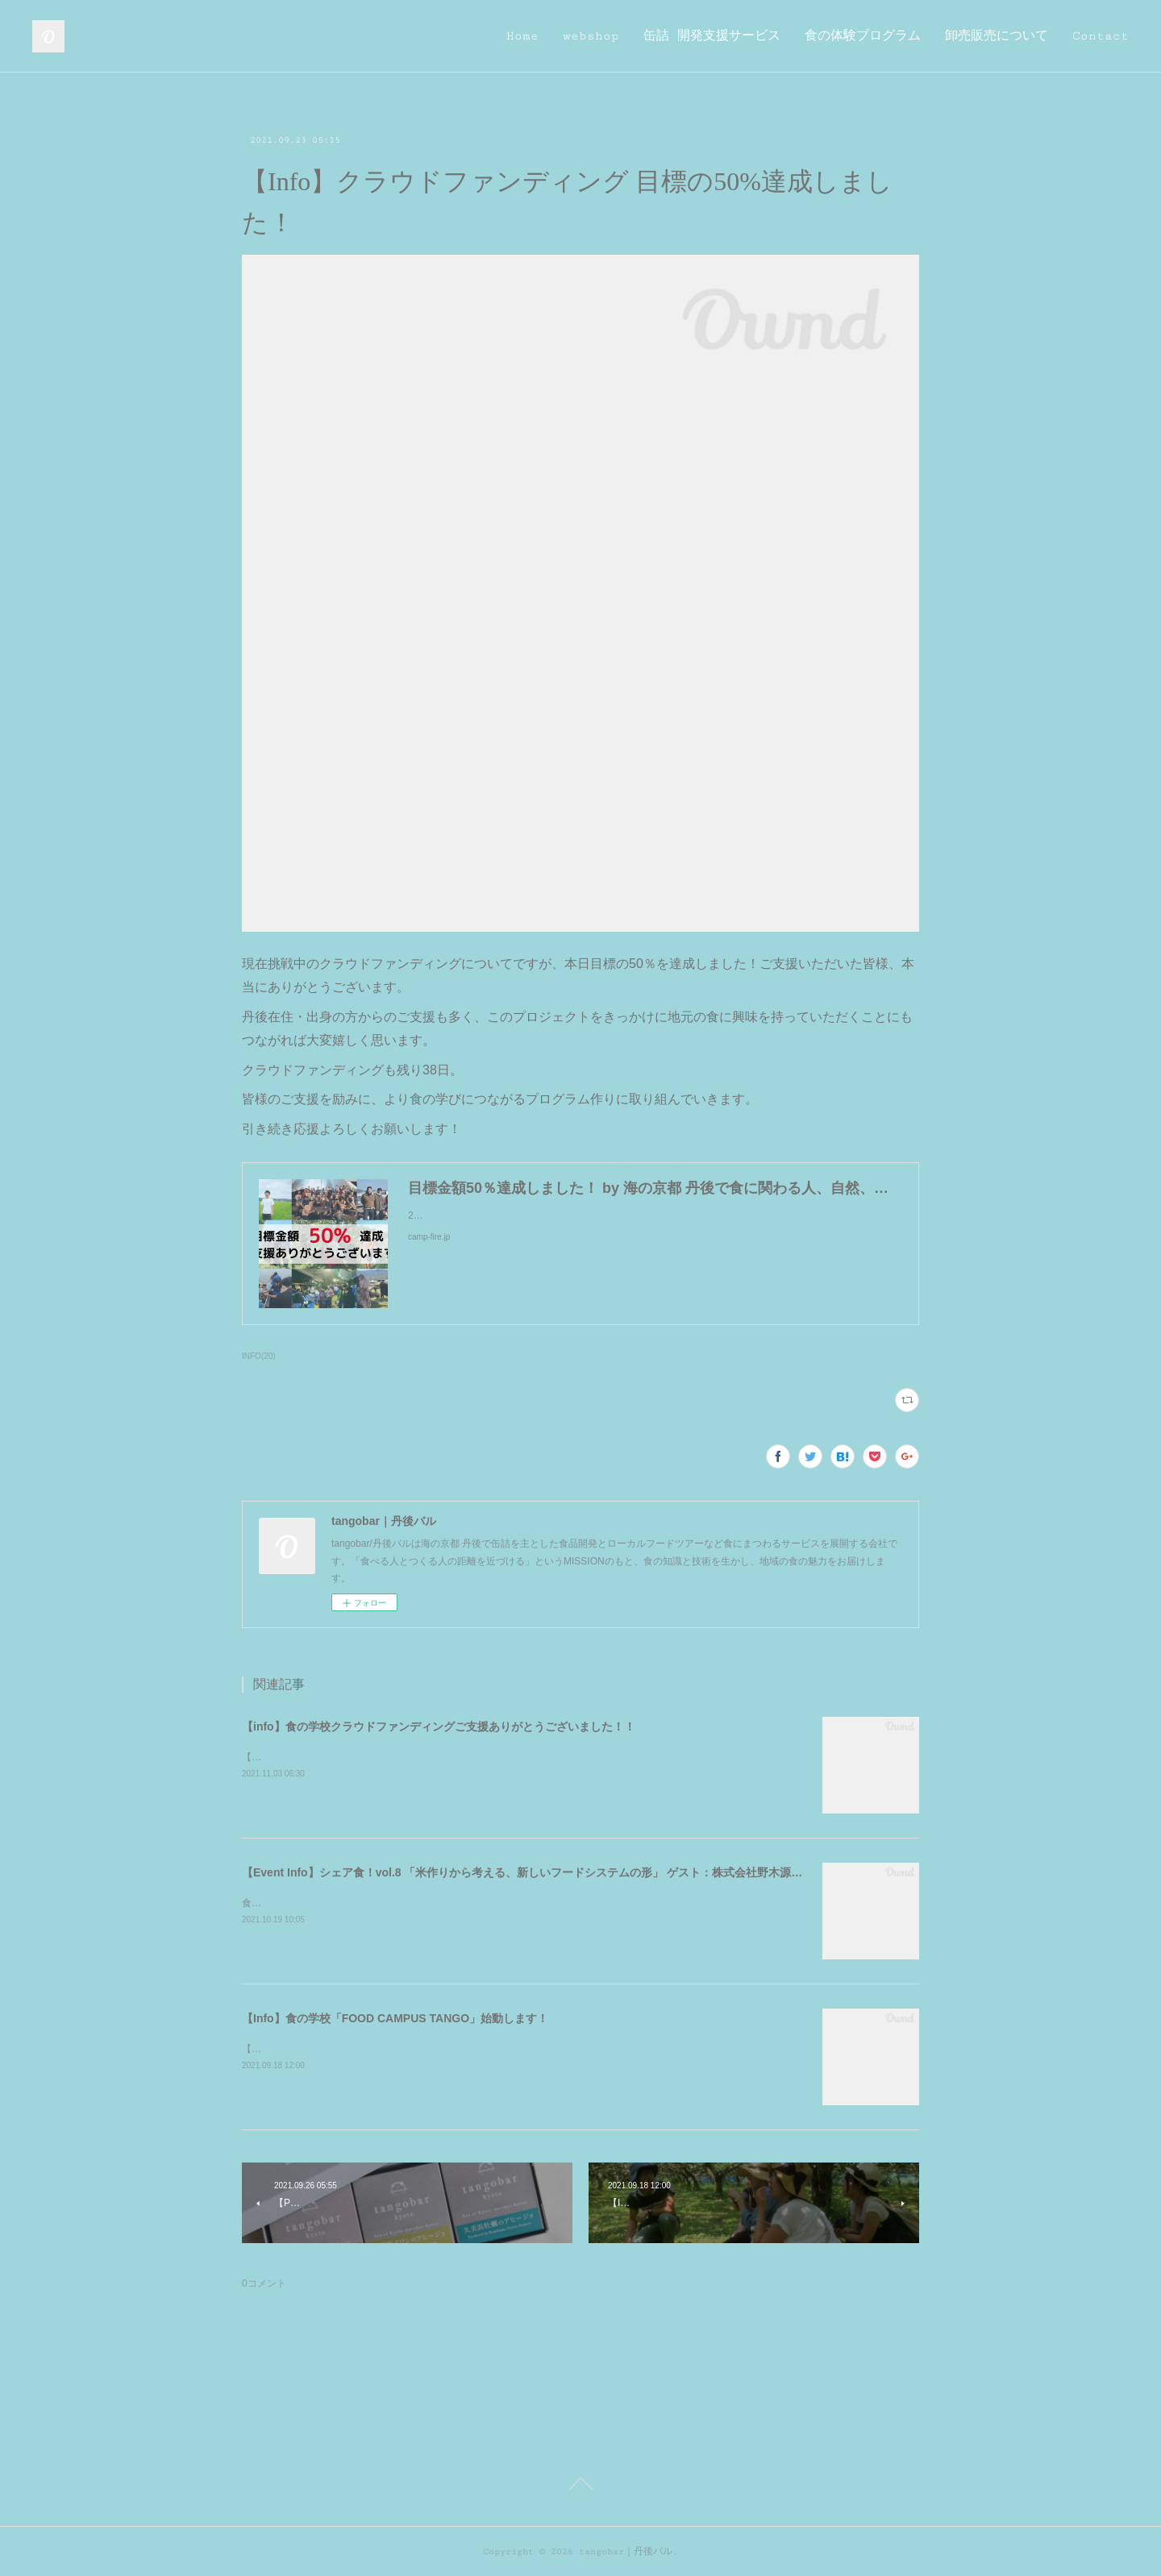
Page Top (580, 2486)
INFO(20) (259, 1356)
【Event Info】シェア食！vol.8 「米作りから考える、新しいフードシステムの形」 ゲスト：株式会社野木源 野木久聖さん (556, 1872)
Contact (1100, 36)
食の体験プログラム (863, 36)
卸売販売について (996, 36)
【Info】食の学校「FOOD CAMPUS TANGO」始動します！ (395, 2018)
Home (522, 36)
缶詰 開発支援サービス (711, 36)
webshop (591, 36)
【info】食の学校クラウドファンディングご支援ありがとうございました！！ (438, 1726)
